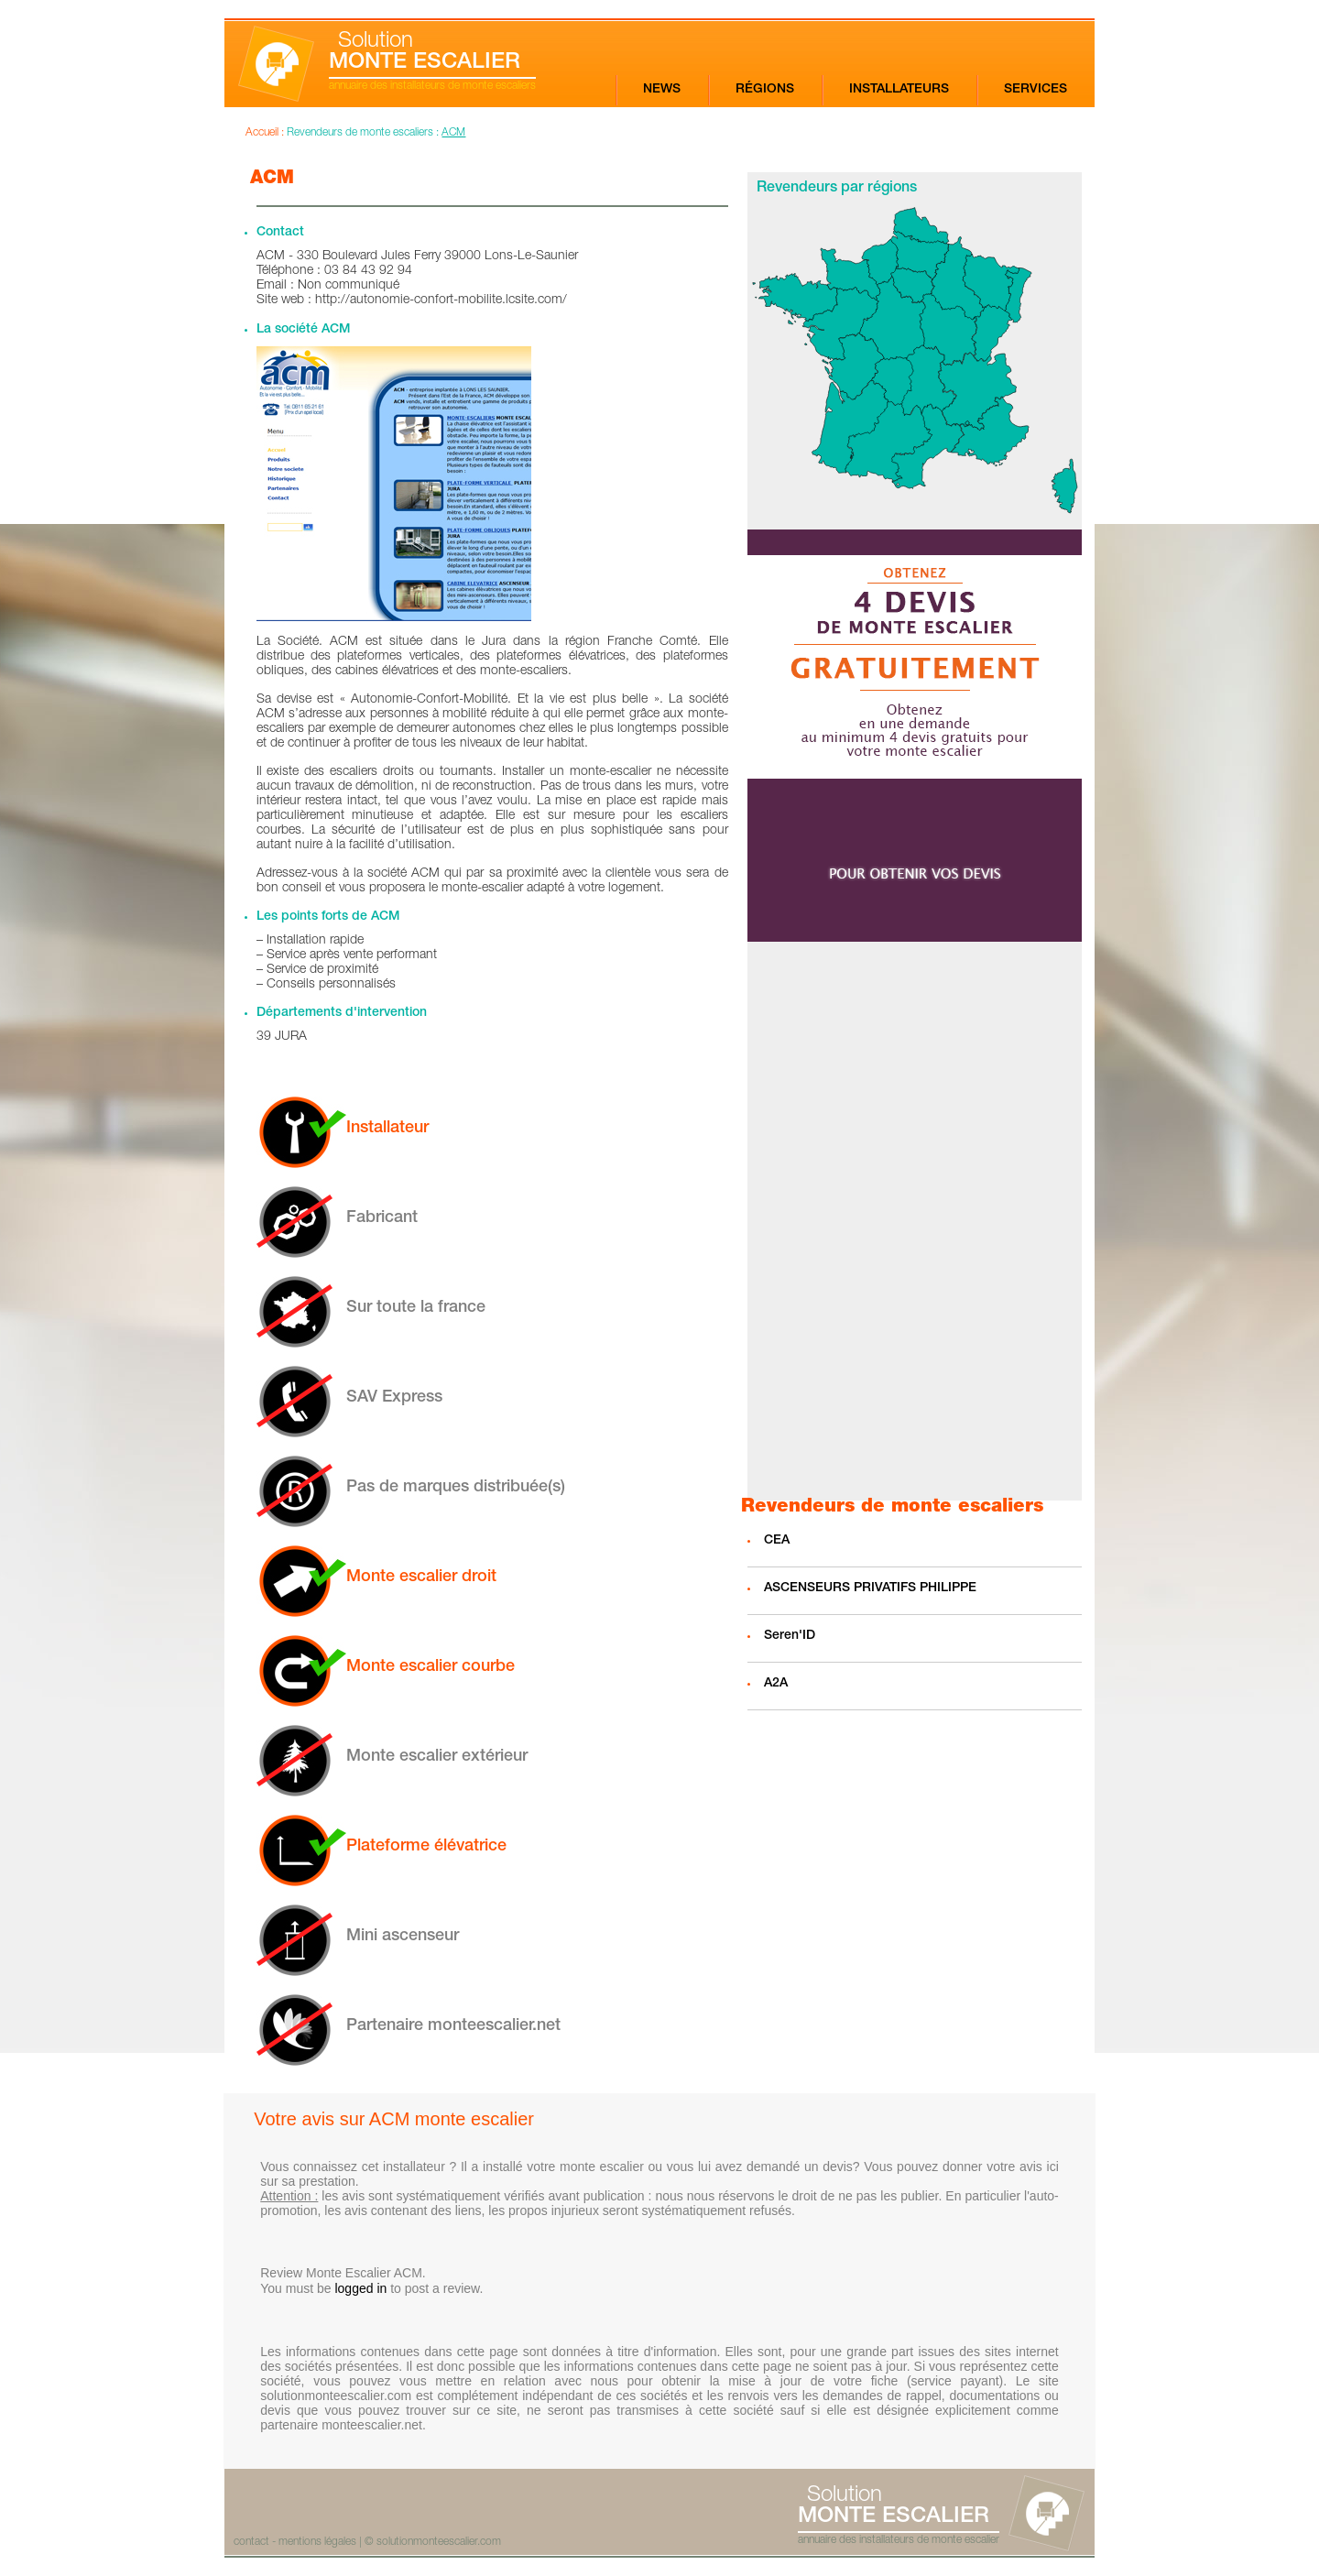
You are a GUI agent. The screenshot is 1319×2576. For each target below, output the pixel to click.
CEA (777, 1540)
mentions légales (317, 2542)
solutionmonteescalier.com (438, 2542)
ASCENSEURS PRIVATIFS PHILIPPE (870, 1588)
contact (251, 2542)
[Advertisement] (914, 1221)
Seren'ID (789, 1636)
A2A (776, 1683)
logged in (360, 2288)
